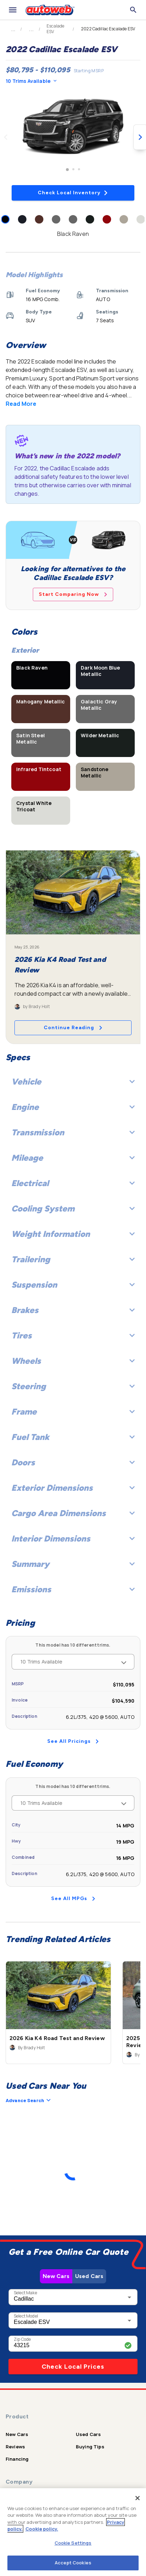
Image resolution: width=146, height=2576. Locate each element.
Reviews (15, 2446)
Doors (73, 1462)
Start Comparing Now (73, 594)
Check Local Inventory (73, 193)
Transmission (73, 1132)
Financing (17, 2459)
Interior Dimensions (73, 1538)
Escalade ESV (55, 29)
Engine (73, 1107)
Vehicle (73, 1081)
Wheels (73, 1361)
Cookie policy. (41, 2529)
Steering (73, 1386)
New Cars (56, 2276)
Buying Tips (90, 2446)
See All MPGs (73, 1899)
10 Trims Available (31, 81)
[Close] (137, 2498)
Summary (73, 1564)
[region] (73, 2532)
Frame (73, 1411)
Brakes (73, 1310)
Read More (21, 404)
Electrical (73, 1183)
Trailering (73, 1259)
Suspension (73, 1285)
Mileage (73, 1158)
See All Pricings (73, 1741)
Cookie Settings (73, 2543)
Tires (73, 1335)
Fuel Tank (73, 1437)
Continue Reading (73, 1028)
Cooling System (73, 1208)
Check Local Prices (73, 2366)
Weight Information (73, 1234)
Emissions (73, 1589)
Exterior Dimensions (73, 1488)
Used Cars (89, 2276)
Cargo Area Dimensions (73, 1513)
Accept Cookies (73, 2562)
